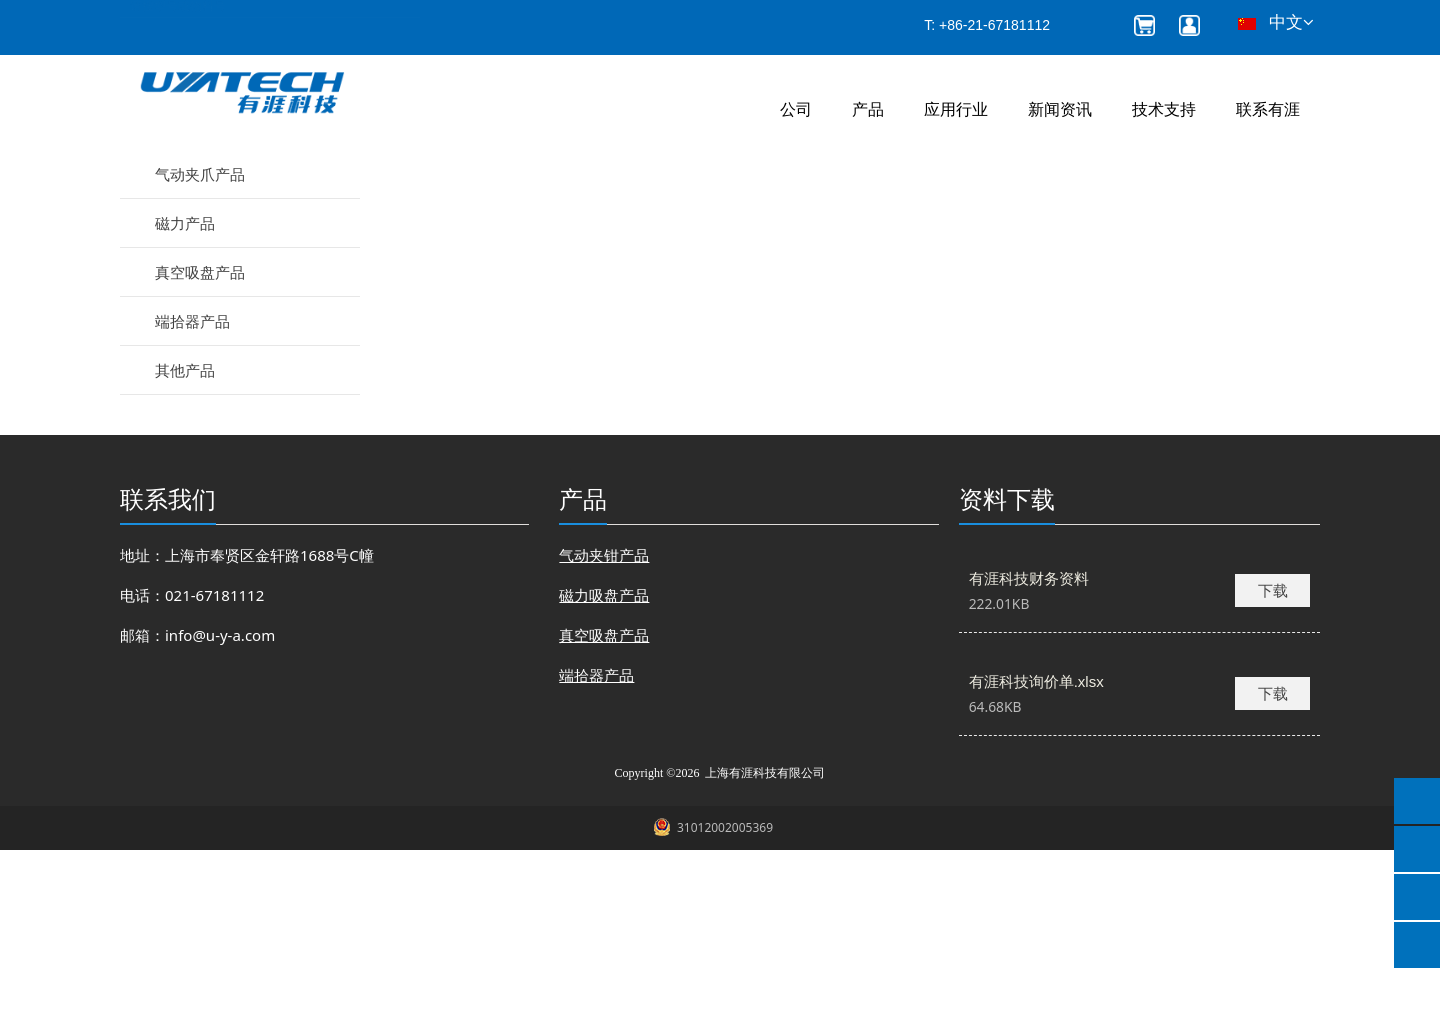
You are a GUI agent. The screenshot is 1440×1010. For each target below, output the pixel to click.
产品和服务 (553, 211)
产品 (868, 109)
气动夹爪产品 (200, 334)
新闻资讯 (1060, 109)
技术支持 (1164, 109)
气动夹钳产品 (200, 285)
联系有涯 (1268, 109)
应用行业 (956, 109)
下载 (1273, 750)
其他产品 (185, 530)
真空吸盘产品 (200, 432)
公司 (796, 109)
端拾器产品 (192, 481)
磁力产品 (185, 383)
